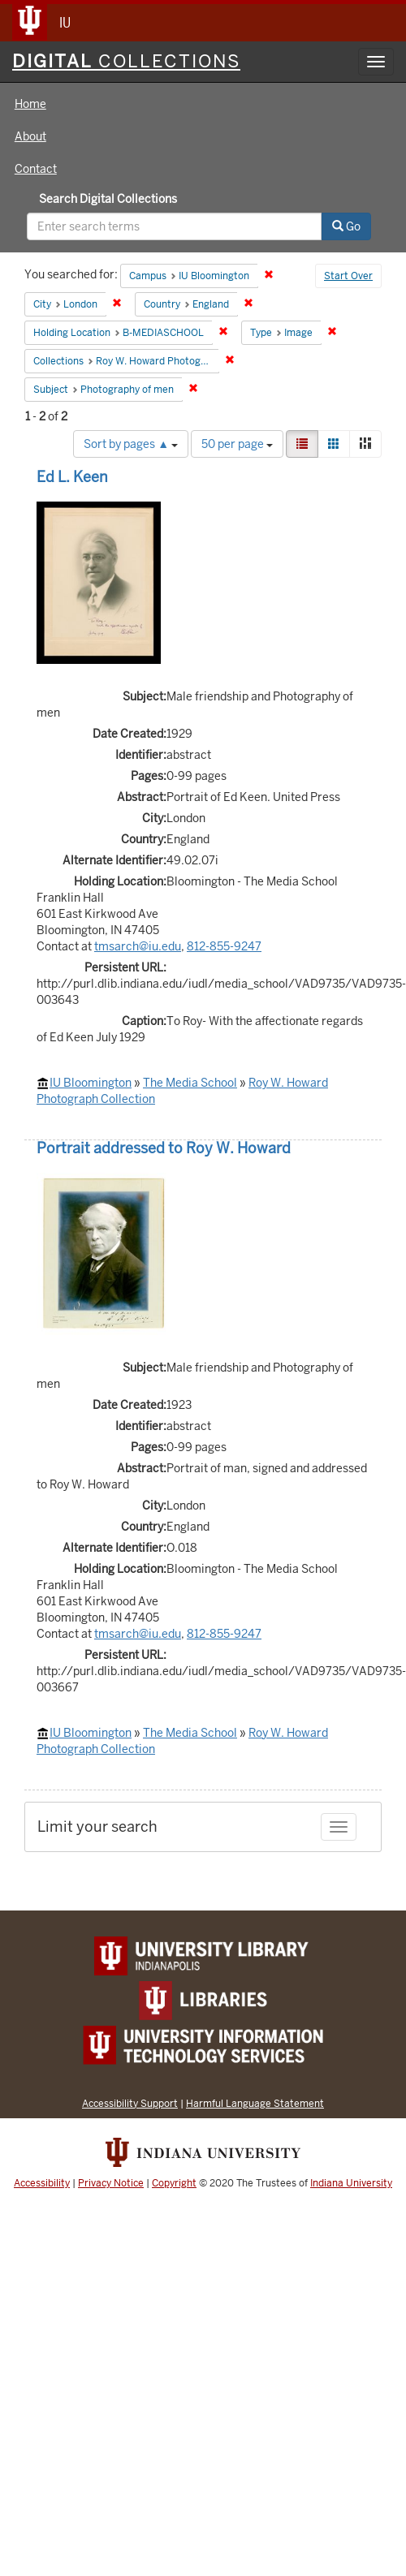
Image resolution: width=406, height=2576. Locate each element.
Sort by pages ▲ (131, 444)
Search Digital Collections (108, 199)
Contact (36, 169)
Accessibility (42, 2183)
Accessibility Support (130, 2103)
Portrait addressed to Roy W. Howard (164, 1148)
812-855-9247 (224, 946)
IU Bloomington (91, 1082)
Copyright (174, 2183)
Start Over (348, 275)
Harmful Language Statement (255, 2103)
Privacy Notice (111, 2183)
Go (346, 226)
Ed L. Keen (72, 476)
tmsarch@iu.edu (137, 946)
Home (30, 104)
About (30, 136)
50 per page (237, 444)
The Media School (190, 1082)
